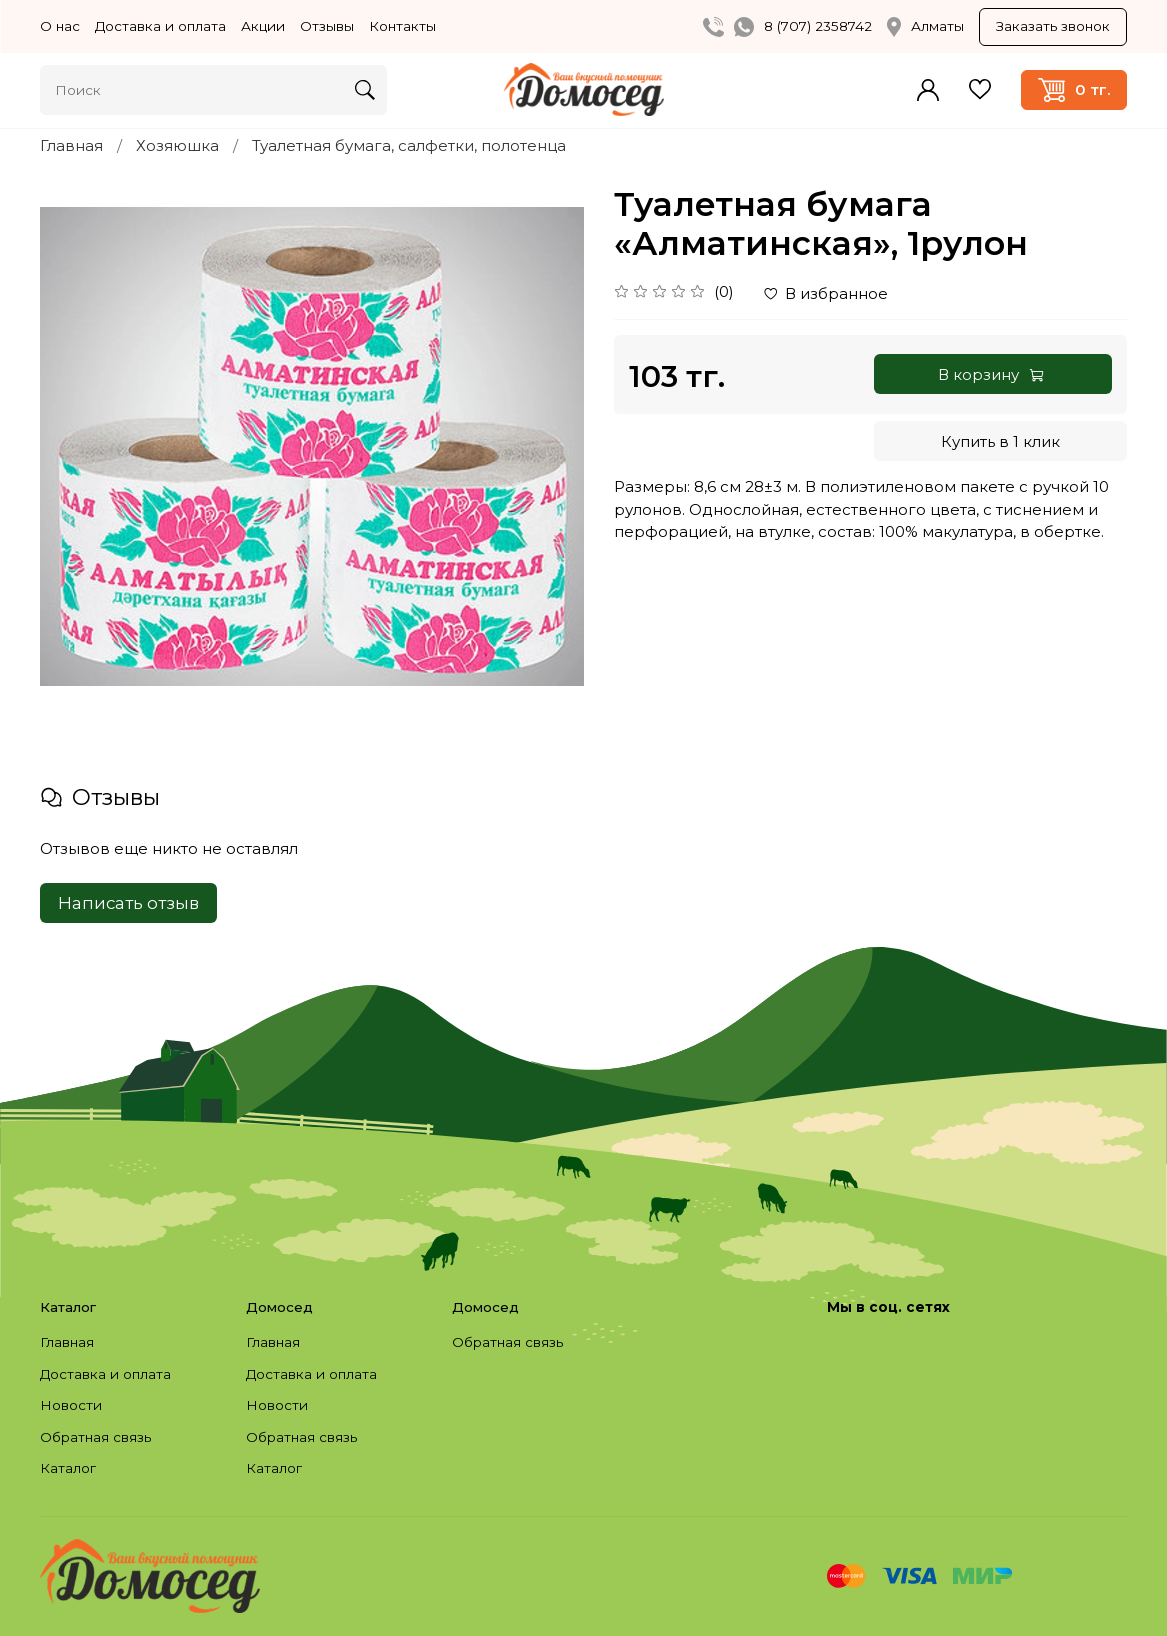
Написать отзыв (128, 903)
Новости (71, 1405)
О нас (60, 26)
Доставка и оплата (160, 26)
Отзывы (327, 26)
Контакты (402, 26)
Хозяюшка (177, 145)
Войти (928, 90)
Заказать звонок (1053, 26)
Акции (263, 26)
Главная (71, 145)
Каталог (68, 1468)
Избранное (980, 89)
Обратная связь (95, 1437)
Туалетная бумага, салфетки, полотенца (409, 145)
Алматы (925, 27)
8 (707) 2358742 (818, 26)
